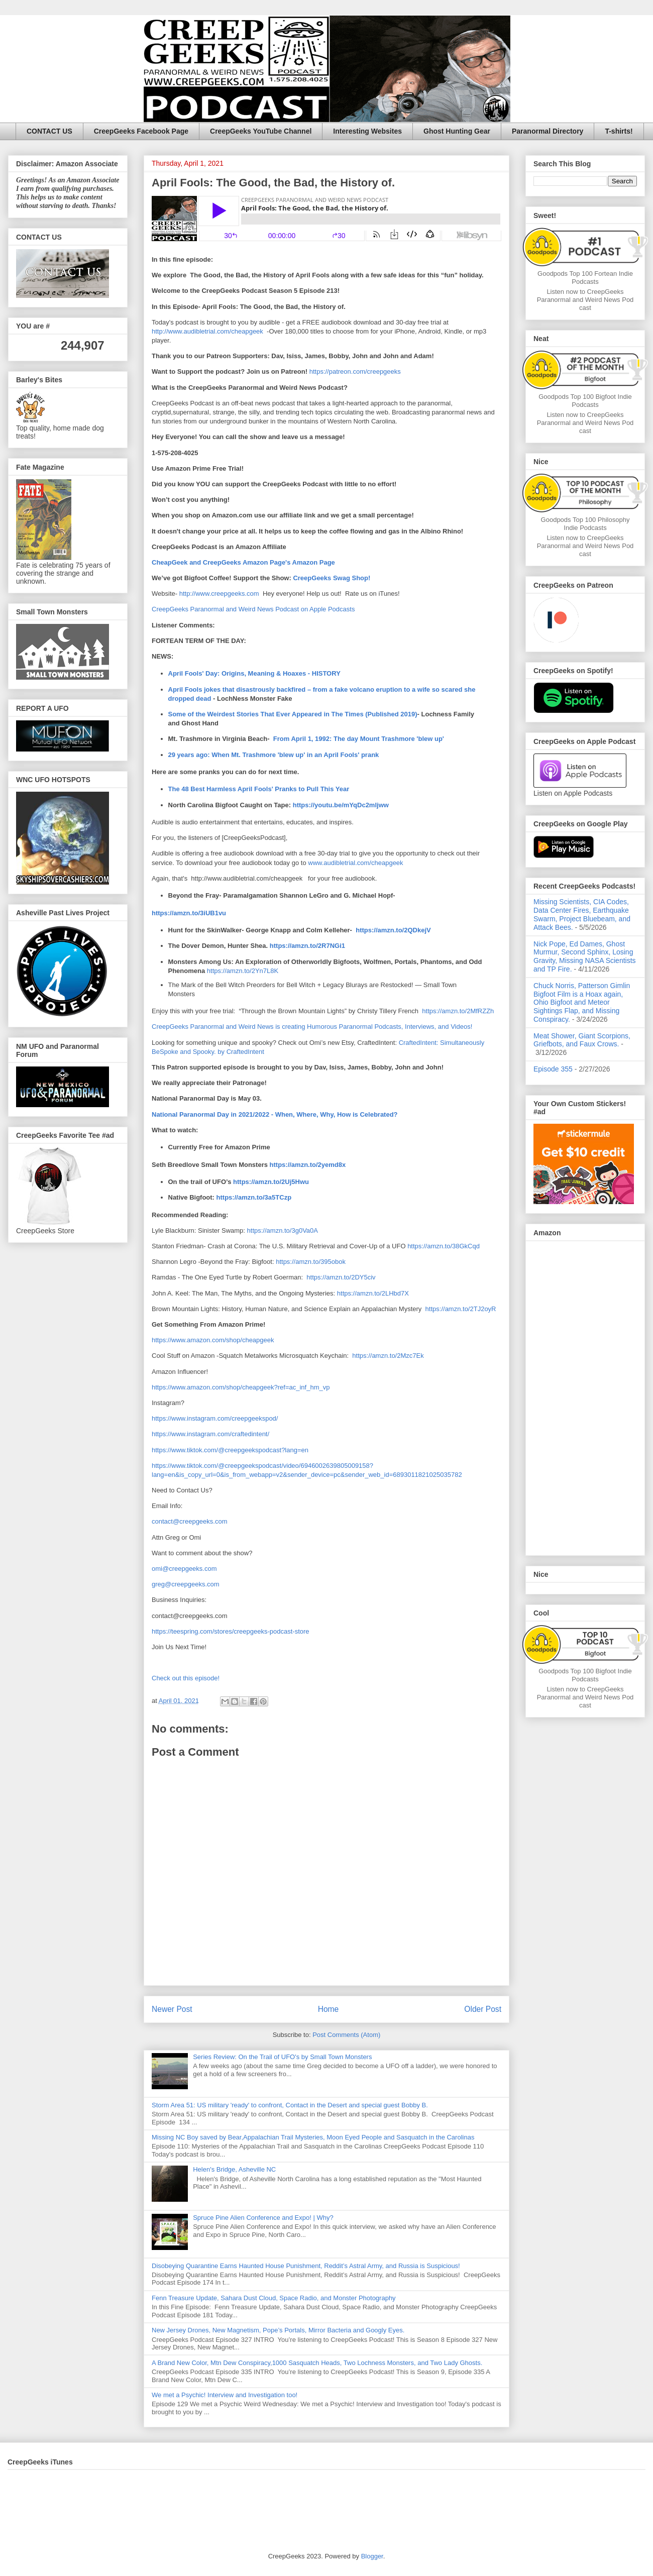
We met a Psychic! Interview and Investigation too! (224, 2395)
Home (328, 2009)
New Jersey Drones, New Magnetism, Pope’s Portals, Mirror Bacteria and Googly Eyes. (278, 2330)
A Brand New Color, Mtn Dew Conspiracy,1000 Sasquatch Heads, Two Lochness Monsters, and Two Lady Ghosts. (317, 2363)
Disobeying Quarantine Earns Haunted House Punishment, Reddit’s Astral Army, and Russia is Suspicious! (306, 2266)
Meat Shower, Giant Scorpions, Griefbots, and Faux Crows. (581, 1040)
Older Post (482, 2009)
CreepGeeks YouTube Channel (260, 131)
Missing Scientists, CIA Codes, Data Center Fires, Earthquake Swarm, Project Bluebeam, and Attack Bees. (581, 914)
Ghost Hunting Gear (456, 131)
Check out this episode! (186, 1678)
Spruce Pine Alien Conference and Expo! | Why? (263, 2217)
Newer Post (172, 2009)
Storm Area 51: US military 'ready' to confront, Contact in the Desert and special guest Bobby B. (290, 2105)
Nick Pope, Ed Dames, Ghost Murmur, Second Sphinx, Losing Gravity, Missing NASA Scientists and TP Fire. (584, 956)
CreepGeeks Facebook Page (141, 131)
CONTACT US (49, 131)
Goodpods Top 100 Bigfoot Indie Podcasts (585, 400)
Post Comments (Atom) (346, 2034)
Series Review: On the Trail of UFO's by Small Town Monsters (282, 2057)
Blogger (372, 2556)
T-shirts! (618, 131)
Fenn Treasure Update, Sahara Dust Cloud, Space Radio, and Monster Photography (274, 2298)
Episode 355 (553, 1069)
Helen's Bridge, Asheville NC (234, 2169)
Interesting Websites (367, 131)
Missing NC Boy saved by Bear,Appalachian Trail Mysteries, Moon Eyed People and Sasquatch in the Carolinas (313, 2137)
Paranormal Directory (547, 131)
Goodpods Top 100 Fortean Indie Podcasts (585, 277)
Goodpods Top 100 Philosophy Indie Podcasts (585, 523)
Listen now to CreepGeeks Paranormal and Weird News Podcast (585, 299)
